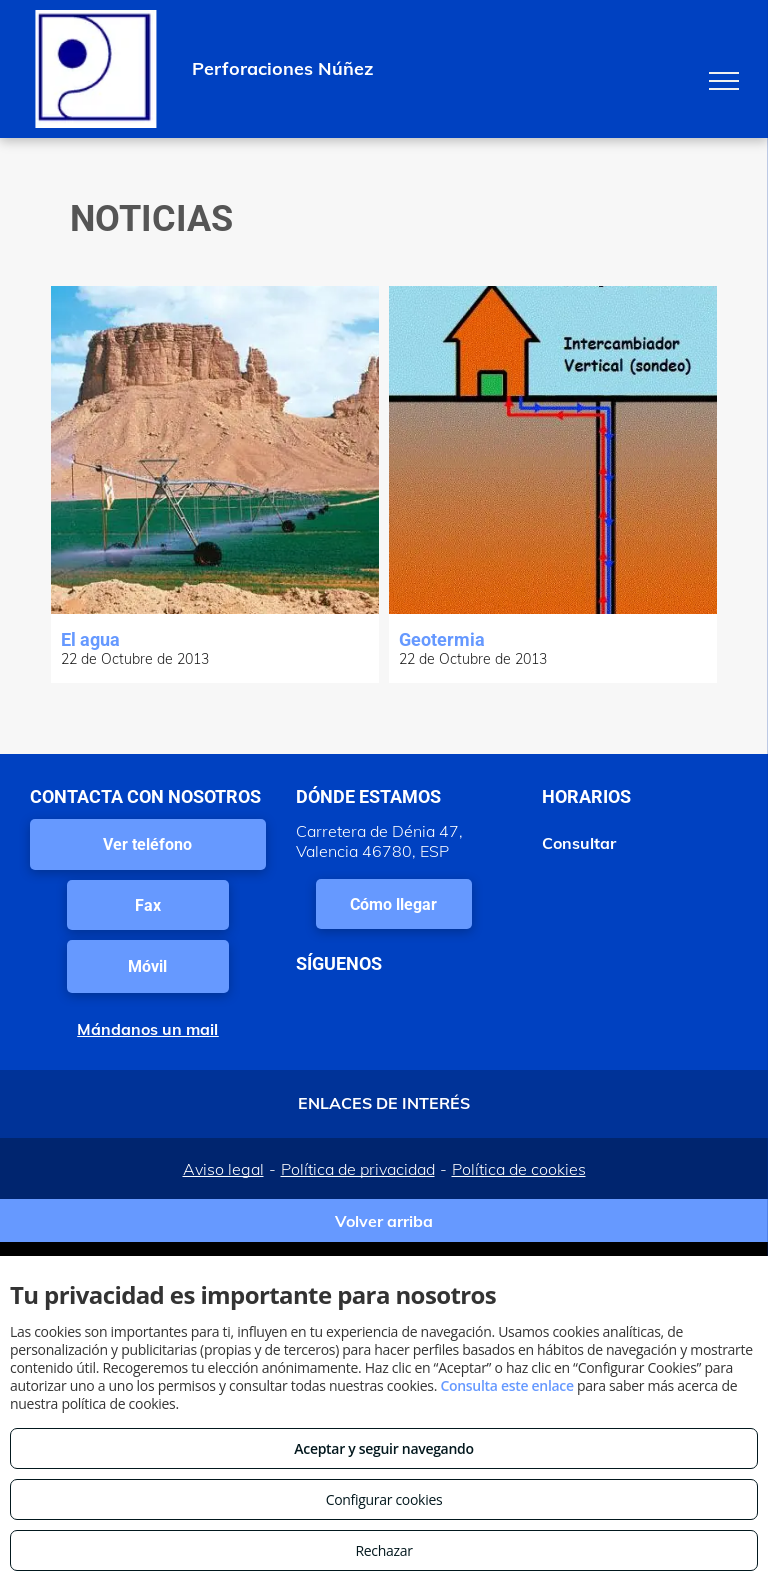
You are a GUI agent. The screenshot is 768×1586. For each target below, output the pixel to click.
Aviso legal (223, 1169)
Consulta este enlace (506, 1385)
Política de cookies (519, 1169)
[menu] (724, 81)
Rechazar (383, 1550)
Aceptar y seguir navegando (383, 1448)
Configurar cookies (384, 1499)
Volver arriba (384, 1221)
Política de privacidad (358, 1169)
